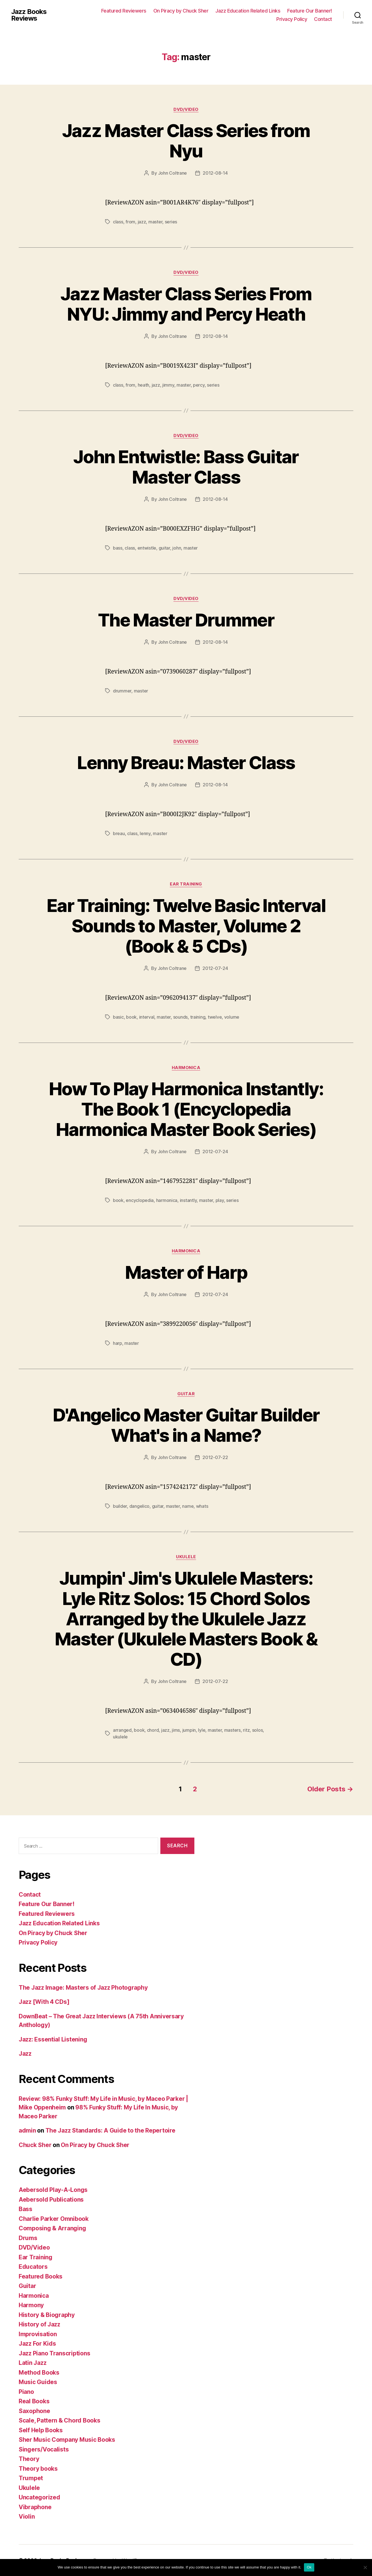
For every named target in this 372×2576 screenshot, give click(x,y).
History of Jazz (39, 2324)
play (220, 1200)
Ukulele (186, 1556)
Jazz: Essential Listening (53, 2039)
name (188, 1506)
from (130, 222)
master (155, 222)
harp (117, 1343)
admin (27, 2130)
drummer (122, 691)
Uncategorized (39, 2497)
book (131, 1017)
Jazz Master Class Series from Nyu (186, 141)
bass (117, 548)
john (176, 548)
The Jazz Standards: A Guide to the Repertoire (110, 2130)
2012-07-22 (215, 1457)
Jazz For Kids (37, 2343)
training (198, 1017)
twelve (215, 1017)
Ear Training (186, 884)
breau (119, 833)
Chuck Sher (35, 2144)
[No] (365, 2567)
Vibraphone (35, 2507)
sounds (180, 1017)
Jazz (25, 2053)
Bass (25, 2209)
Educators (33, 2266)
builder (120, 1506)
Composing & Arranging (52, 2228)
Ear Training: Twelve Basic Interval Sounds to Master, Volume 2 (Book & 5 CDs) (186, 926)
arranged (122, 1730)
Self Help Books (41, 2430)
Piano (26, 2391)
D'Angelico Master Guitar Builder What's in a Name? (186, 1425)
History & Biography (47, 2314)
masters (232, 1730)
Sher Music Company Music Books (67, 2439)
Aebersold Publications (51, 2199)
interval (146, 1017)
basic (118, 1017)
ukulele (120, 1737)
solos (257, 1730)
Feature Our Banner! (309, 11)
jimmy (168, 385)
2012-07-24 (215, 968)
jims (176, 1730)
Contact (323, 19)
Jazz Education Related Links (247, 11)
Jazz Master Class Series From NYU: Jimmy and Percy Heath (186, 304)
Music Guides (38, 2382)
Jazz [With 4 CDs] (44, 2001)
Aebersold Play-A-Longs (53, 2189)
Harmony (31, 2305)
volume (231, 1017)
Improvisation (38, 2334)
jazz (142, 222)
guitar (164, 548)
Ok (309, 2567)
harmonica (167, 1200)
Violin (27, 2516)
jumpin (189, 1730)
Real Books (34, 2401)
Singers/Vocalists (44, 2449)
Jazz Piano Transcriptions (54, 2353)
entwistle (146, 548)
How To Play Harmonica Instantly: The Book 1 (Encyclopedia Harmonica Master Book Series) (186, 1109)
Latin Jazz (32, 2362)
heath (143, 385)
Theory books (38, 2468)
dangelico (139, 1506)
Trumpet (31, 2478)
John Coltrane (172, 173)
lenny (145, 833)
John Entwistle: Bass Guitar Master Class (185, 467)
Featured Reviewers (123, 11)
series (171, 222)
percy (199, 385)
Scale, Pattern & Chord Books (59, 2420)
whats (202, 1506)
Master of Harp (186, 1272)
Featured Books (40, 2276)
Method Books (39, 2372)
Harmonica (186, 1067)
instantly (188, 1200)
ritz (246, 1730)
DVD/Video (186, 109)
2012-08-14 (215, 173)
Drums (28, 2238)
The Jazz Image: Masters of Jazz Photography (83, 1987)
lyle (201, 1730)
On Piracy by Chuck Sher (181, 11)
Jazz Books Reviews (29, 15)
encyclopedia (140, 1200)
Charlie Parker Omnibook (54, 2218)
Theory (29, 2458)
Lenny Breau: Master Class (186, 762)
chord (153, 1730)
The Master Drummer (186, 620)
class (118, 222)
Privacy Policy (291, 19)
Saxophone (34, 2410)
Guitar (186, 1393)
